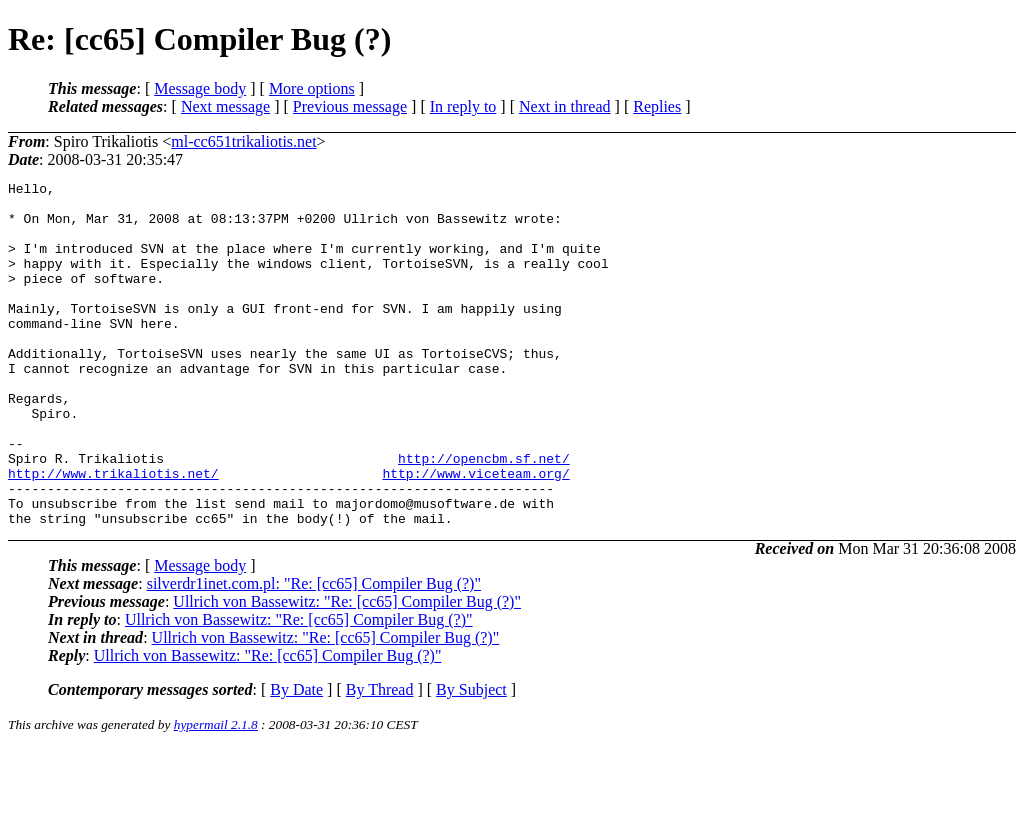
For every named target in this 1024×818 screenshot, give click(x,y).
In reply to (463, 106)
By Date (296, 758)
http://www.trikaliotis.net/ (113, 533)
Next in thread (565, 106)
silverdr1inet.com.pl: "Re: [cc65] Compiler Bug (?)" (314, 652)
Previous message (350, 106)
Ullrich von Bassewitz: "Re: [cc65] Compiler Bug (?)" (347, 670)
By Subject (471, 758)
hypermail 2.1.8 (216, 793)
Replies (657, 106)
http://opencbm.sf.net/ (484, 515)
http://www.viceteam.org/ (475, 533)
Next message (225, 106)
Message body (200, 88)
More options (312, 88)
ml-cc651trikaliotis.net (243, 141)
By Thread (380, 758)
